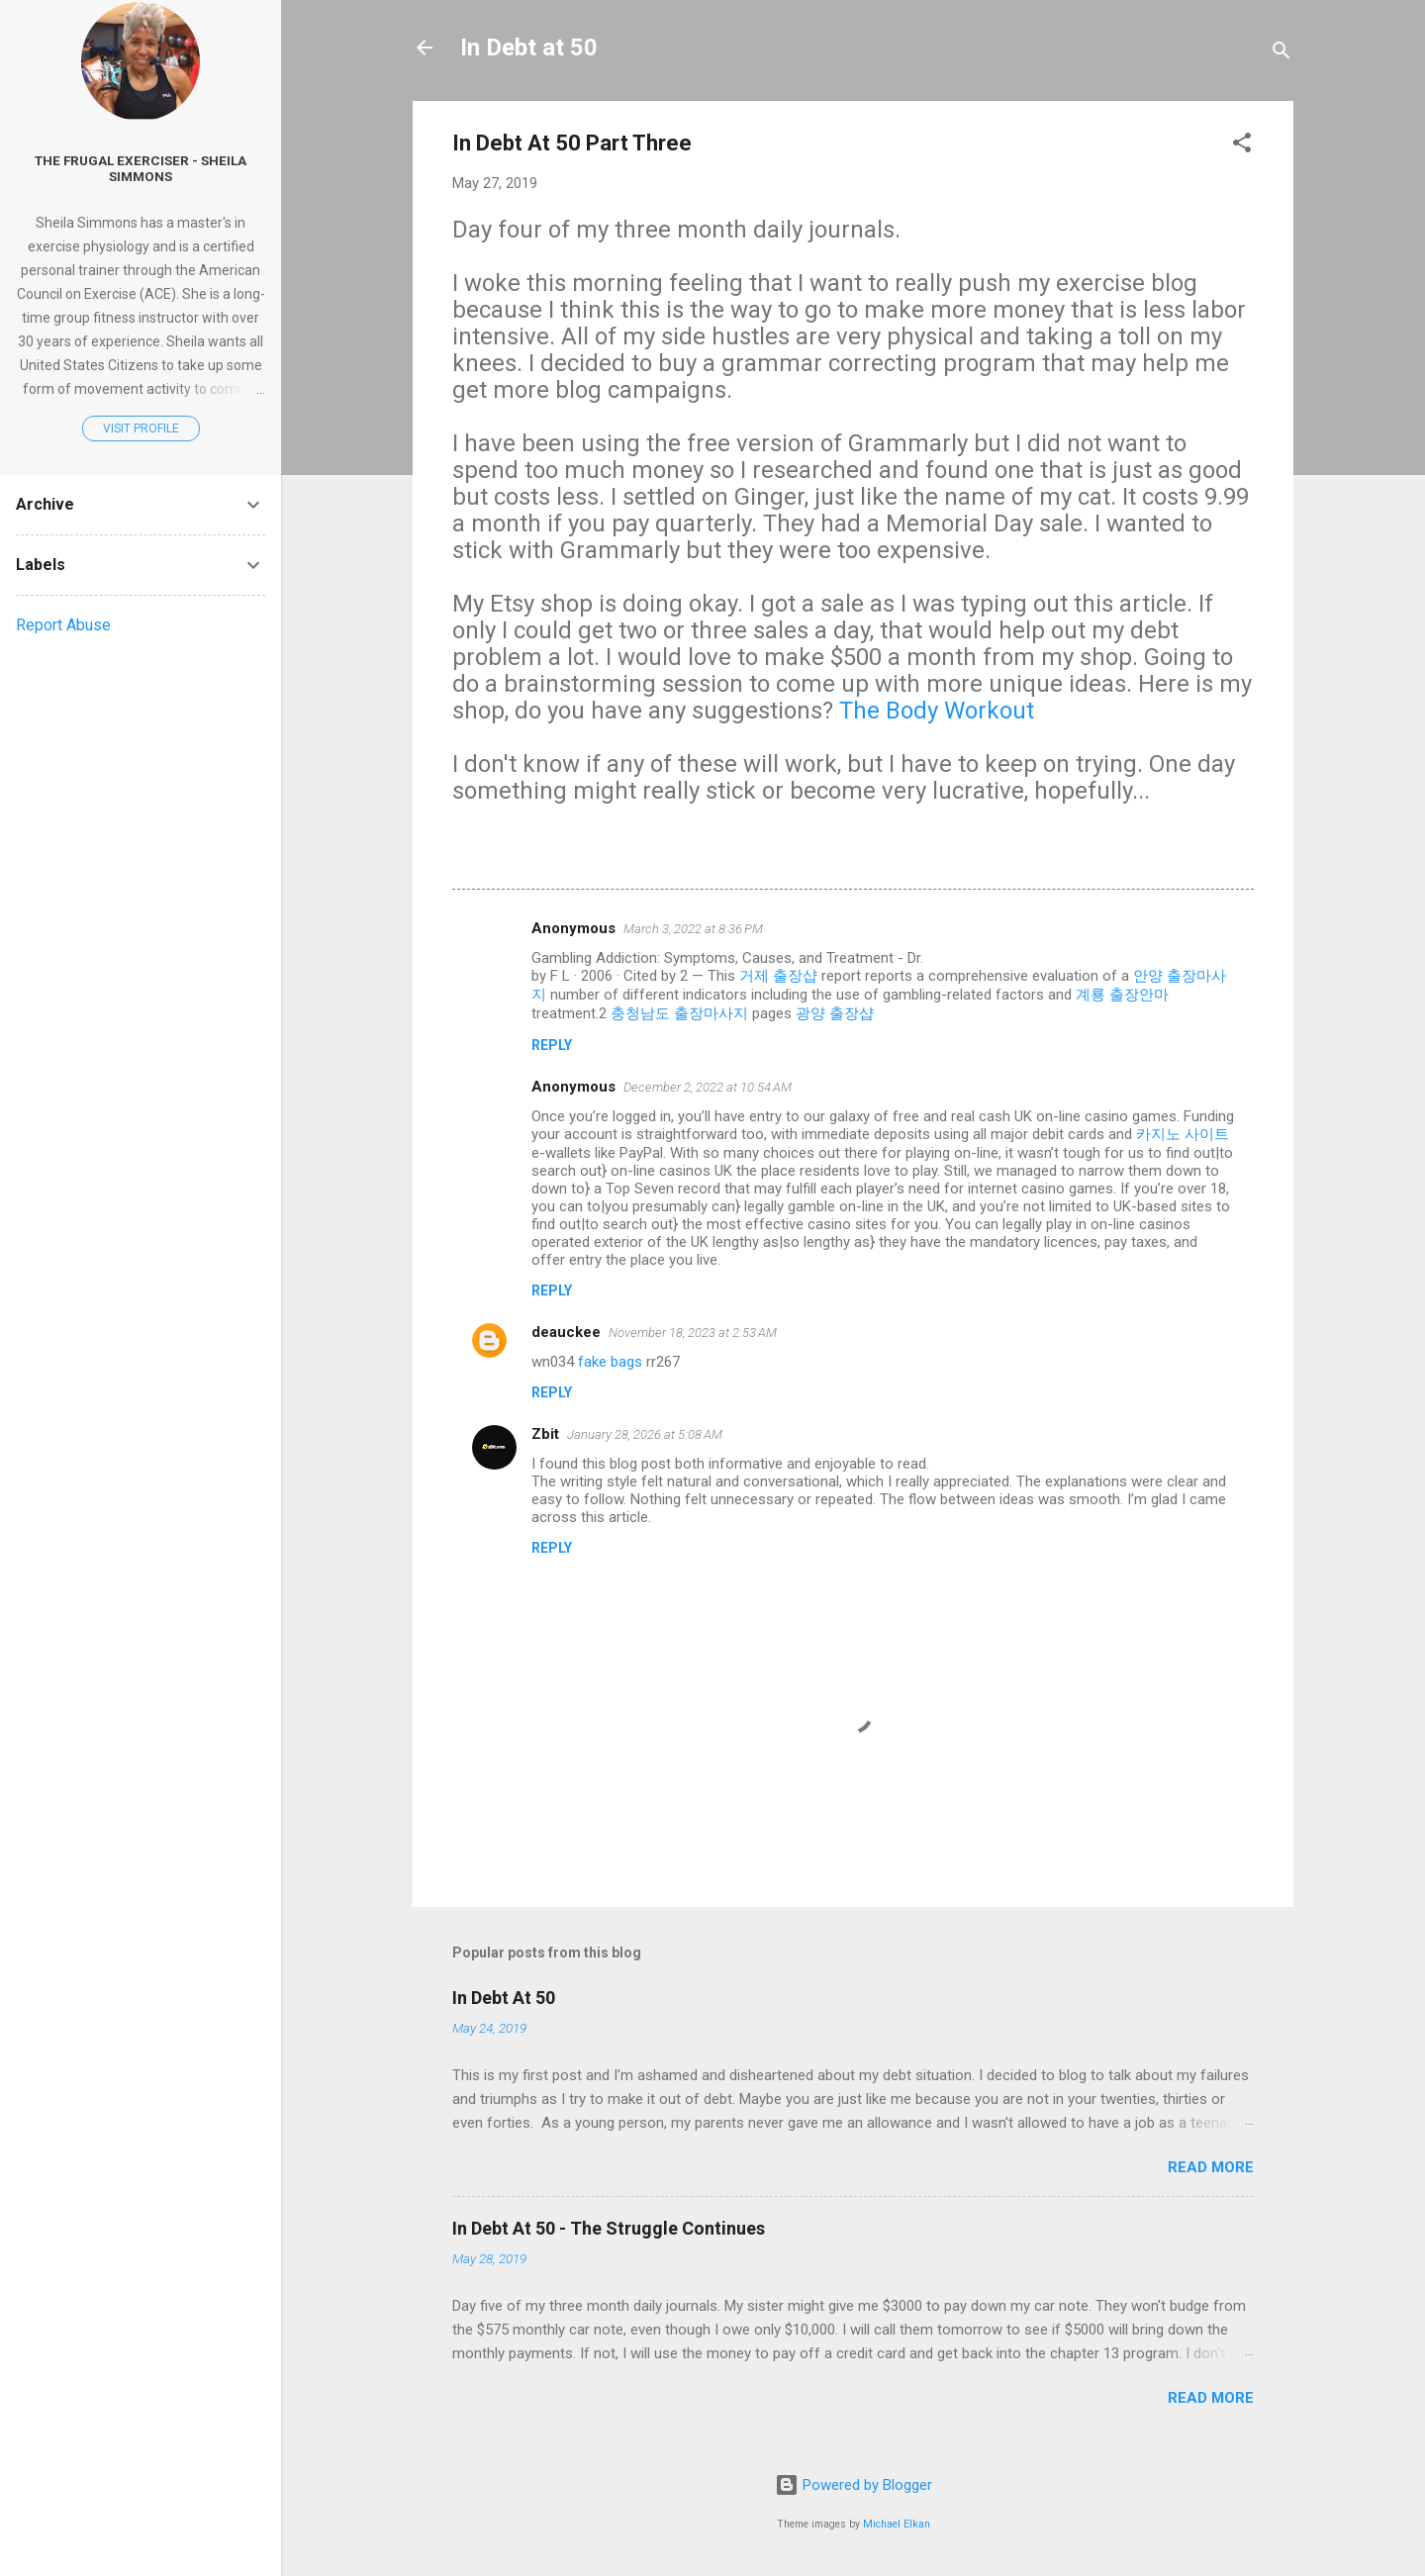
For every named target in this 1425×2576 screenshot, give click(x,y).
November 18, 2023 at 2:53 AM (693, 1332)
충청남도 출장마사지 (679, 1013)
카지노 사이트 (1182, 1134)
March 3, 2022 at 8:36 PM (693, 928)
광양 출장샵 (835, 1013)
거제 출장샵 (778, 976)
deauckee (566, 1332)
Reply (551, 1045)
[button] (1242, 146)
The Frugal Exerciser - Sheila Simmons (140, 168)
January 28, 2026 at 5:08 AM (644, 1434)
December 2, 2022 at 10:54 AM (707, 1087)
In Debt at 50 (529, 47)
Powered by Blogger (853, 2485)
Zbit (545, 1434)
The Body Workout (936, 710)
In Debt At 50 (503, 1997)
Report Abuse (63, 625)
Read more (1211, 2167)
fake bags (610, 1362)
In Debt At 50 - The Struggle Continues (608, 2228)
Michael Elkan (896, 2524)
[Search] (1281, 54)
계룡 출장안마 (1122, 994)
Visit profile (141, 428)
